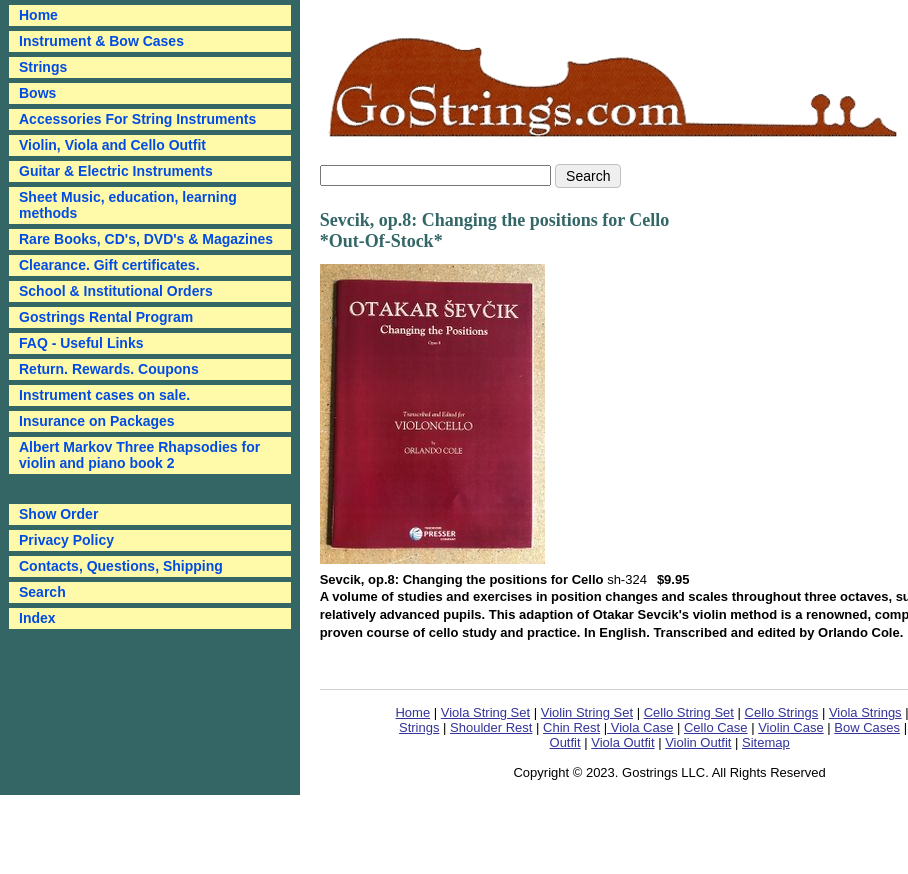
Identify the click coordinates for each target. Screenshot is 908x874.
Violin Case (791, 727)
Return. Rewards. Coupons (109, 369)
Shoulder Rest (491, 727)
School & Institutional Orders (116, 291)
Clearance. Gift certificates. (109, 265)
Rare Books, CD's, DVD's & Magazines (146, 239)
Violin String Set (587, 712)
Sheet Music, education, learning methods (128, 205)
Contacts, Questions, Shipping (121, 566)
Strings (43, 67)
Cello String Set (689, 712)
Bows (37, 93)
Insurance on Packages (97, 421)
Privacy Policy (66, 540)
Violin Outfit (698, 742)
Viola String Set (485, 712)
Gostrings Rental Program (106, 317)
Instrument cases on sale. (104, 395)
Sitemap (766, 742)
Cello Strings (782, 712)
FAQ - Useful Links (81, 343)
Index (37, 618)
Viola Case (640, 727)
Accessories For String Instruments (137, 119)
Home (412, 712)
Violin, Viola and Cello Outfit (112, 145)
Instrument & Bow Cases (101, 41)
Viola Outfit (622, 742)
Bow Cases (867, 727)
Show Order (58, 514)
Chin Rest (571, 727)
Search (42, 592)
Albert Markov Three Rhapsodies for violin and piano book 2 (139, 455)
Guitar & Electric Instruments (116, 171)
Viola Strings (865, 712)
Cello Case (716, 727)
